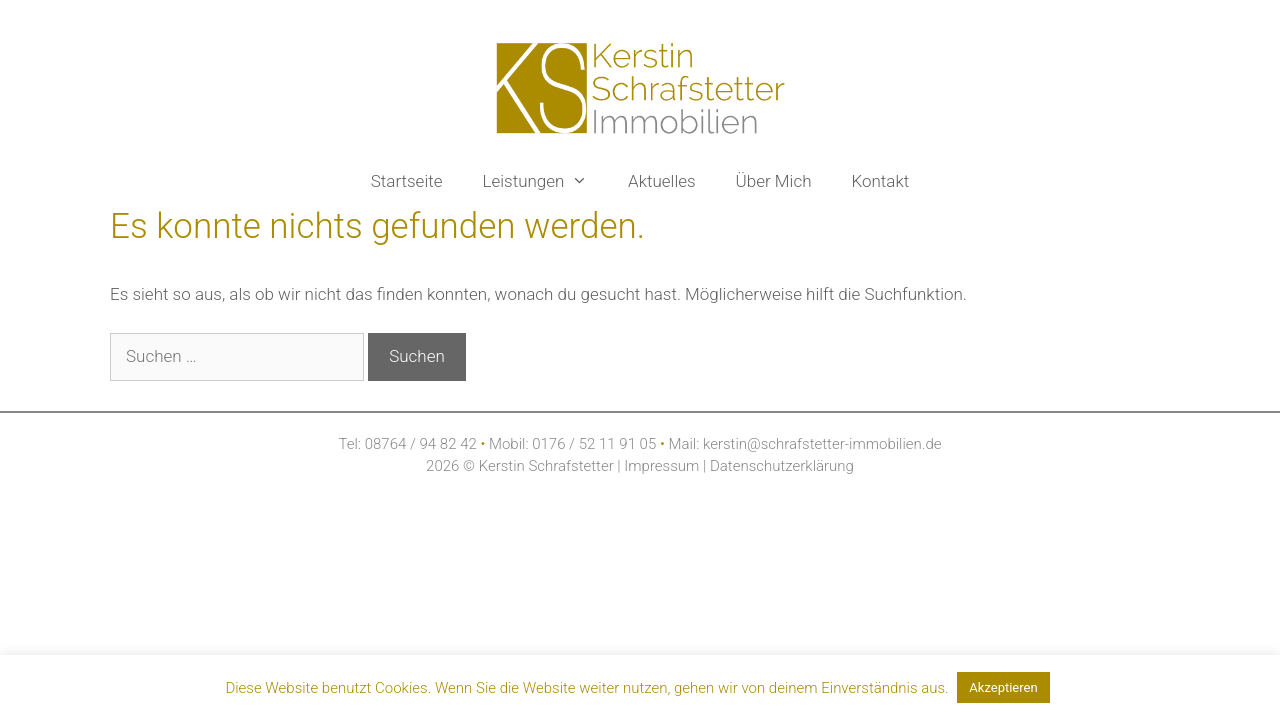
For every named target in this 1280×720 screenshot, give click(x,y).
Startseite (407, 181)
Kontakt (880, 181)
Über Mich (774, 181)
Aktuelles (662, 181)
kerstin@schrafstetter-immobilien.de (822, 444)
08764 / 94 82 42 (421, 444)
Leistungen (546, 181)
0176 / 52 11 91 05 (594, 444)
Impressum (663, 466)
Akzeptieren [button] (1003, 687)
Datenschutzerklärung (780, 466)
